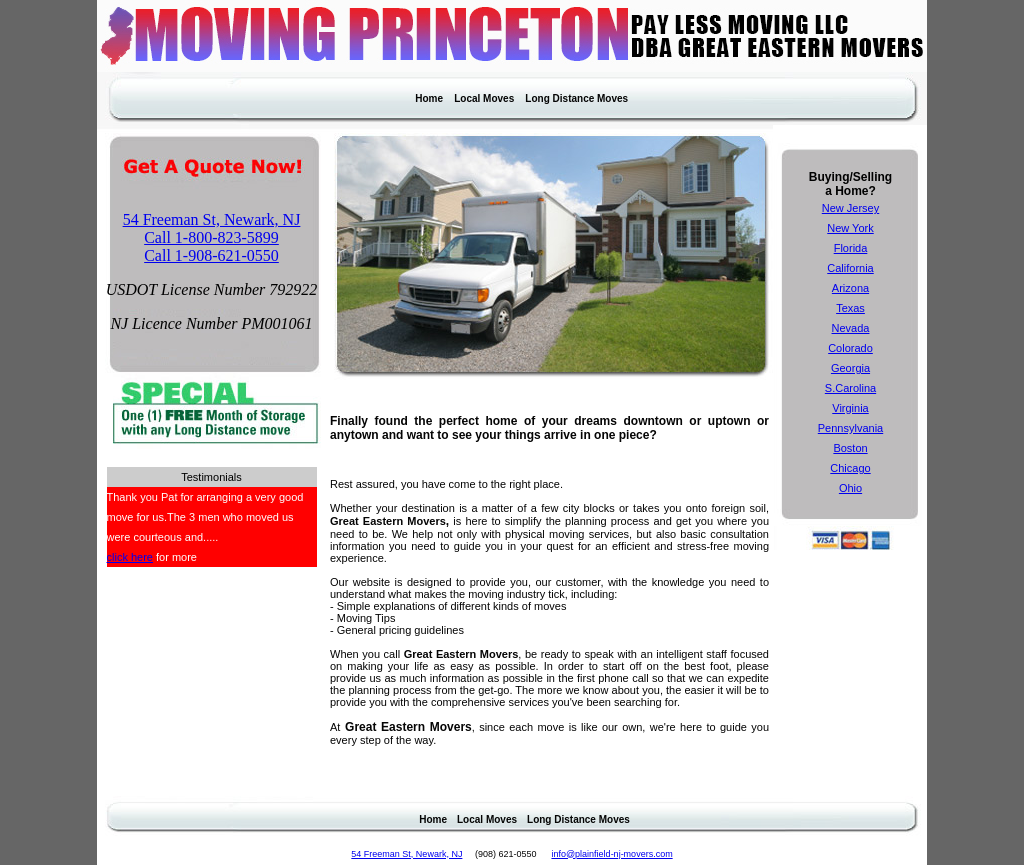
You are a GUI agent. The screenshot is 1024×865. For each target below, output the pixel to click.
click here (130, 557)
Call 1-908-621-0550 (211, 255)
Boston (850, 448)
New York (850, 228)
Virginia (850, 408)
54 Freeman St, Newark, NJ (212, 219)
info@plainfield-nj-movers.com (611, 854)
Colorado (850, 348)
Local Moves (484, 98)
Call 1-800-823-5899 (211, 237)
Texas (850, 308)
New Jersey (850, 208)
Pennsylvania (850, 428)
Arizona (850, 288)
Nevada (851, 328)
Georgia (850, 368)
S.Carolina (850, 388)
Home (429, 98)
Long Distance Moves (576, 98)
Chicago (850, 468)
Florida (851, 248)
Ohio (850, 488)
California (850, 268)
